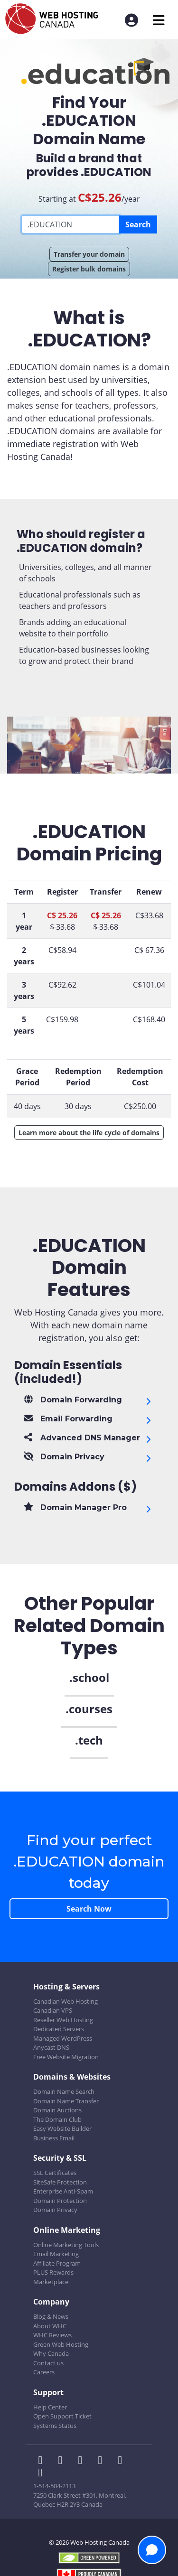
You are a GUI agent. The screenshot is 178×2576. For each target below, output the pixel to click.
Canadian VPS (52, 2010)
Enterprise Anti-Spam (63, 2191)
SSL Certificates (54, 2172)
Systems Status (54, 2425)
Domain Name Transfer (66, 2101)
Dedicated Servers (58, 2029)
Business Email (54, 2138)
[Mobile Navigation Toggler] (158, 20)
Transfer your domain (89, 254)
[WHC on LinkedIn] (83, 2461)
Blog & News (50, 2316)
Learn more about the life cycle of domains (89, 1132)
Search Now (89, 1909)
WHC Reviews (52, 2335)
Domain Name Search (63, 2091)
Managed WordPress (62, 2038)
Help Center (50, 2407)
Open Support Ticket (62, 2416)
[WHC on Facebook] (43, 2461)
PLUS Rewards (53, 2272)
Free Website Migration (66, 2057)
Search (138, 224)
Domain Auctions (57, 2110)
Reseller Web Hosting (63, 2020)
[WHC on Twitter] (63, 2461)
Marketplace (50, 2281)
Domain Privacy (55, 2209)
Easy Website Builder (62, 2128)
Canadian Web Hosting (65, 2001)
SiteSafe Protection (60, 2182)
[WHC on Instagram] (103, 2461)
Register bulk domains (89, 268)
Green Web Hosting (60, 2344)
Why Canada (51, 2353)
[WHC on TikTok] (42, 2473)
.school (89, 1677)
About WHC (49, 2326)
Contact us (48, 2363)
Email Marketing (56, 2253)
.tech (89, 1740)
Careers (44, 2372)
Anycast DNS (51, 2047)
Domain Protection (60, 2200)
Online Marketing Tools (66, 2244)
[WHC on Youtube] (122, 2461)
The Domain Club (57, 2119)
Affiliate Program (57, 2263)
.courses (89, 1709)
